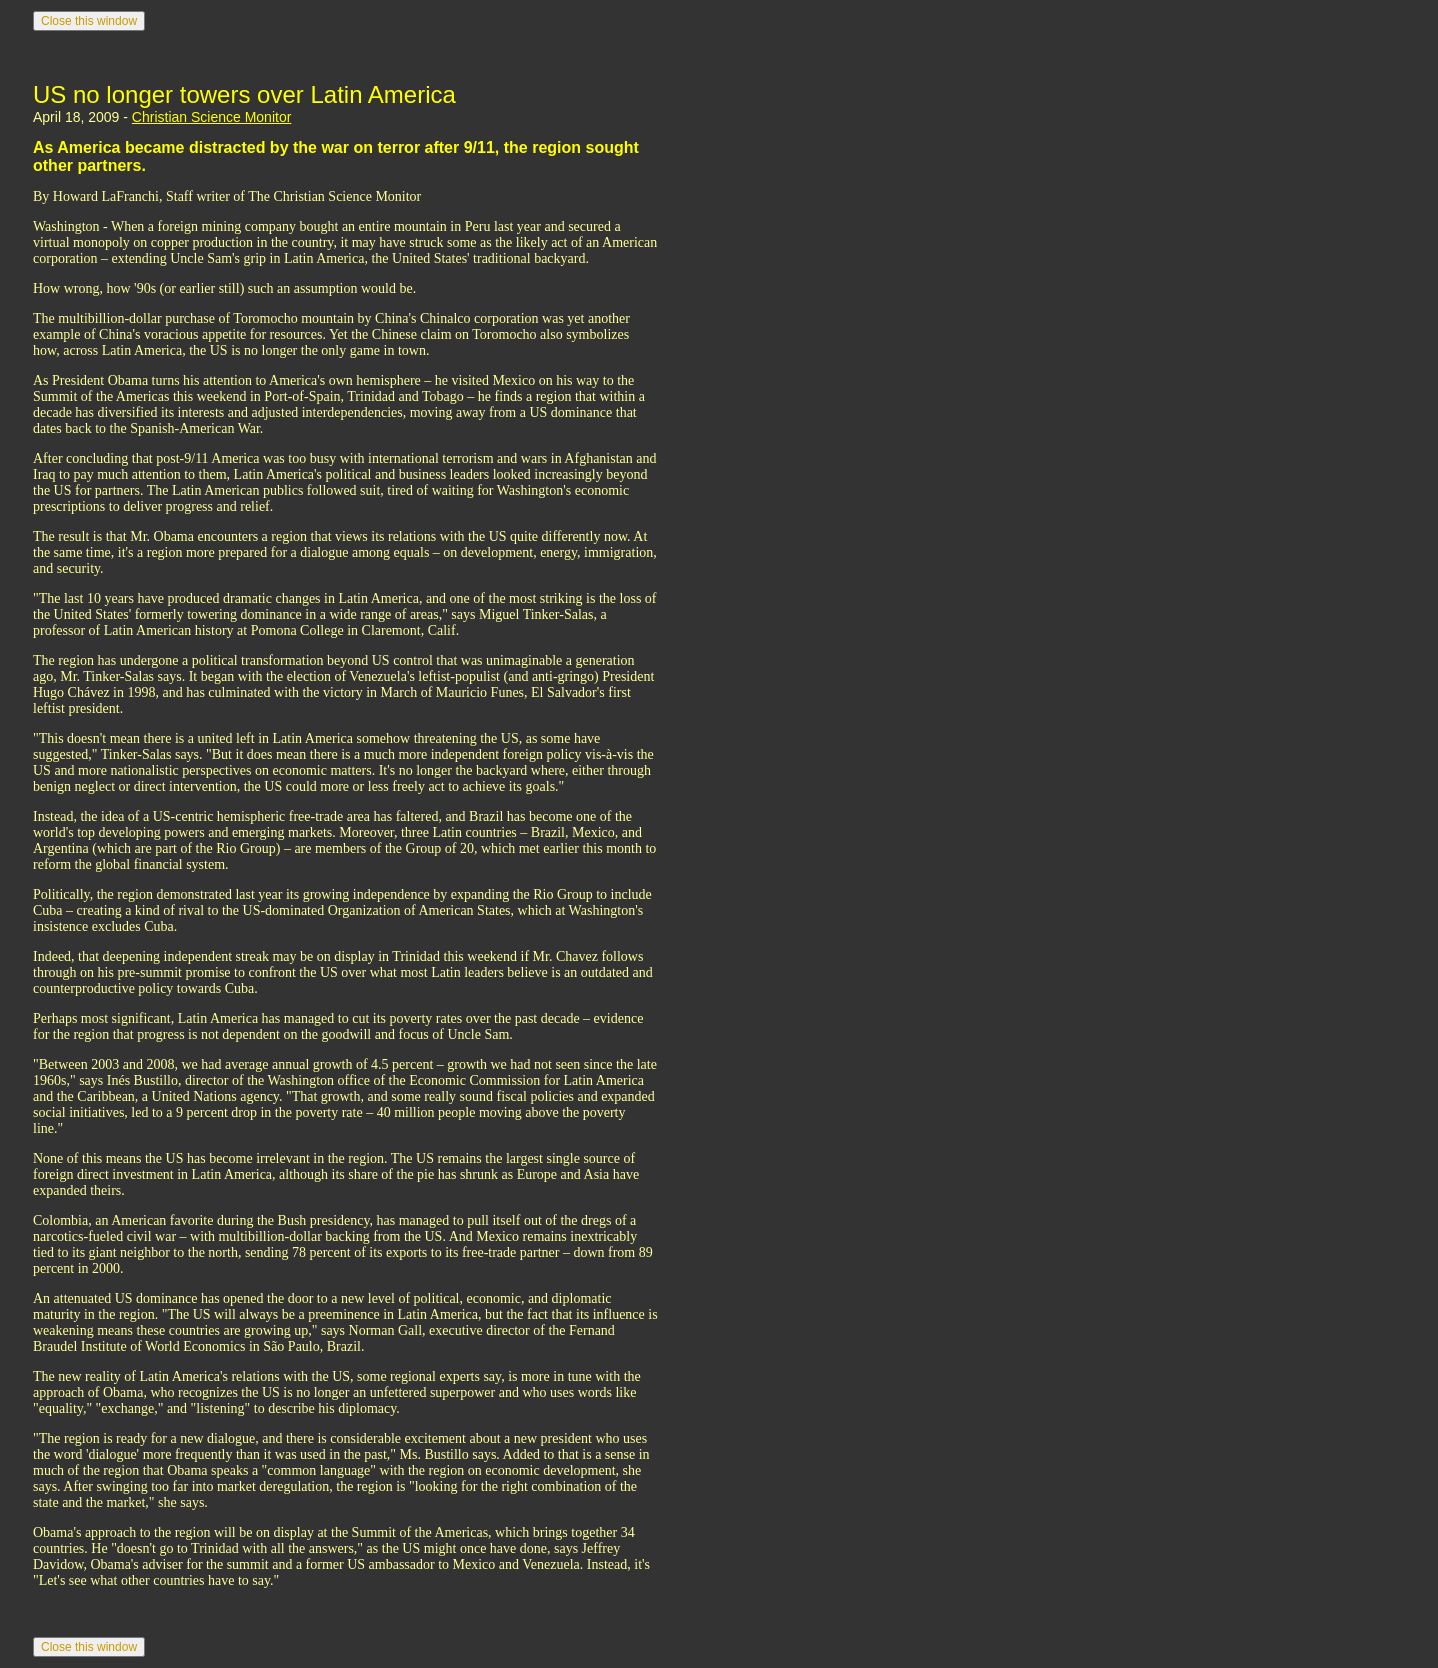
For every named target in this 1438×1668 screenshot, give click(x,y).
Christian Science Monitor (212, 117)
